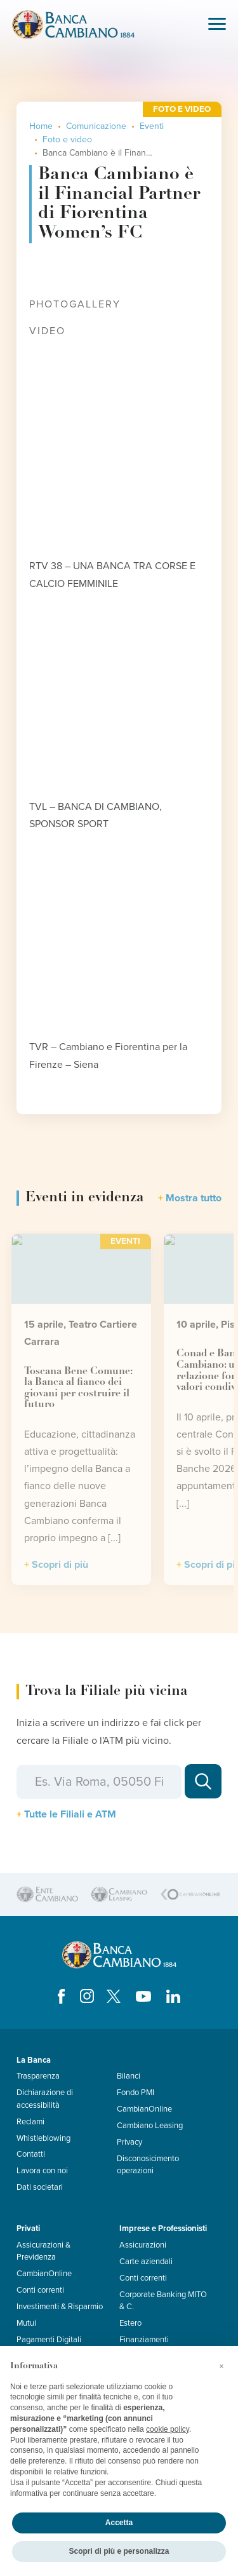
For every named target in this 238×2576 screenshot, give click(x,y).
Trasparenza (38, 2076)
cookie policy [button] (167, 2429)
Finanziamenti (144, 2340)
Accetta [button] (119, 2522)
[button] (221, 2366)
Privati (28, 2228)
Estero (130, 2323)
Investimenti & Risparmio (60, 2307)
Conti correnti (40, 2290)
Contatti (31, 2154)
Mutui (26, 2323)
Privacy (129, 2142)
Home (41, 126)
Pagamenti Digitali (49, 2340)
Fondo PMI (135, 2092)
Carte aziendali (146, 2261)
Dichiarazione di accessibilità (45, 2098)
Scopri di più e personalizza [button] (119, 2551)
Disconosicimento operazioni (148, 2165)
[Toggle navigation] (217, 25)
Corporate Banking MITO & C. (163, 2300)
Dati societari (40, 2187)
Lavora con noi (42, 2171)
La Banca (34, 2060)
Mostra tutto (193, 1198)
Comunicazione (96, 126)
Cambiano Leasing (150, 2126)
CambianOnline (144, 2109)
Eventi (152, 126)
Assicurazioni (142, 2245)
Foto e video (67, 139)
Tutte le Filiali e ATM (70, 1814)
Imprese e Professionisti (163, 2228)
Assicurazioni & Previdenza (43, 2251)
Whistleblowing (43, 2138)
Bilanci (128, 2076)
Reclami (30, 2122)
